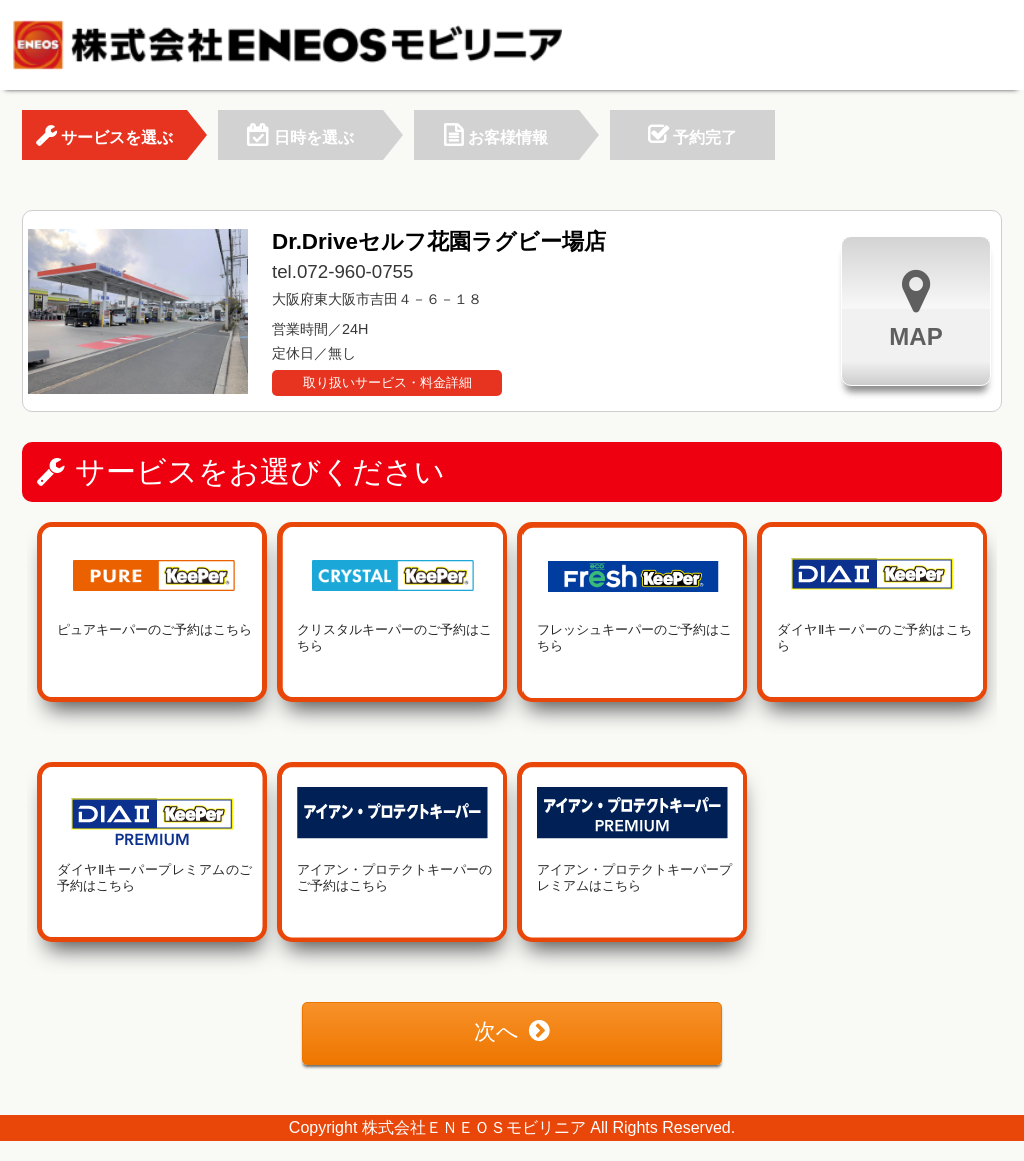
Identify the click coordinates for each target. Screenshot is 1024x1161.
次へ (512, 1031)
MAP (915, 308)
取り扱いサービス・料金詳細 (387, 382)
